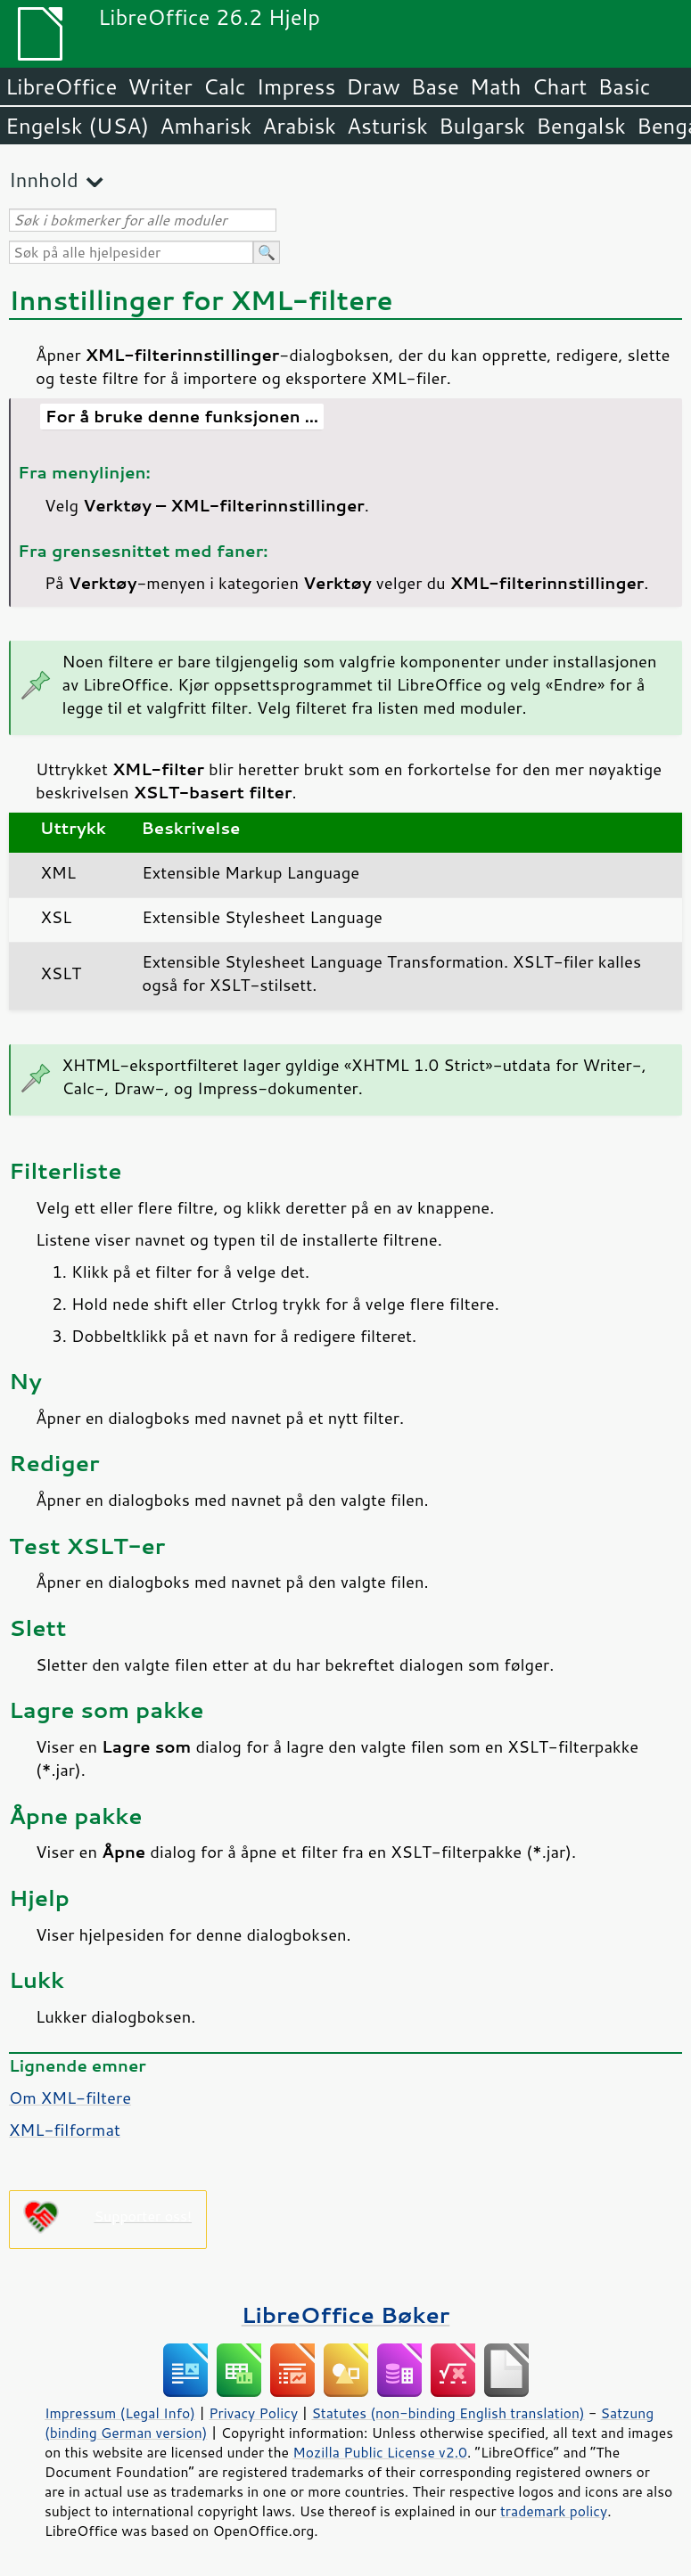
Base (435, 86)
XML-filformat (64, 2129)
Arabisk (299, 125)
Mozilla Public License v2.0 (379, 2452)
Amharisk (205, 125)
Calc (224, 86)
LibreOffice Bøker (346, 2314)
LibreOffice (61, 86)
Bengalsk (581, 125)
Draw (372, 86)
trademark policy (553, 2511)
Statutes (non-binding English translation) (447, 2413)
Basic (623, 86)
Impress (296, 86)
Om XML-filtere (70, 2097)
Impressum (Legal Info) (120, 2413)
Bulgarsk (482, 125)
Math (496, 86)
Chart (559, 86)
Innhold (43, 179)
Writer (160, 86)
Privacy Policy (253, 2413)
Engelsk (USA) (77, 125)
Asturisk (387, 125)
